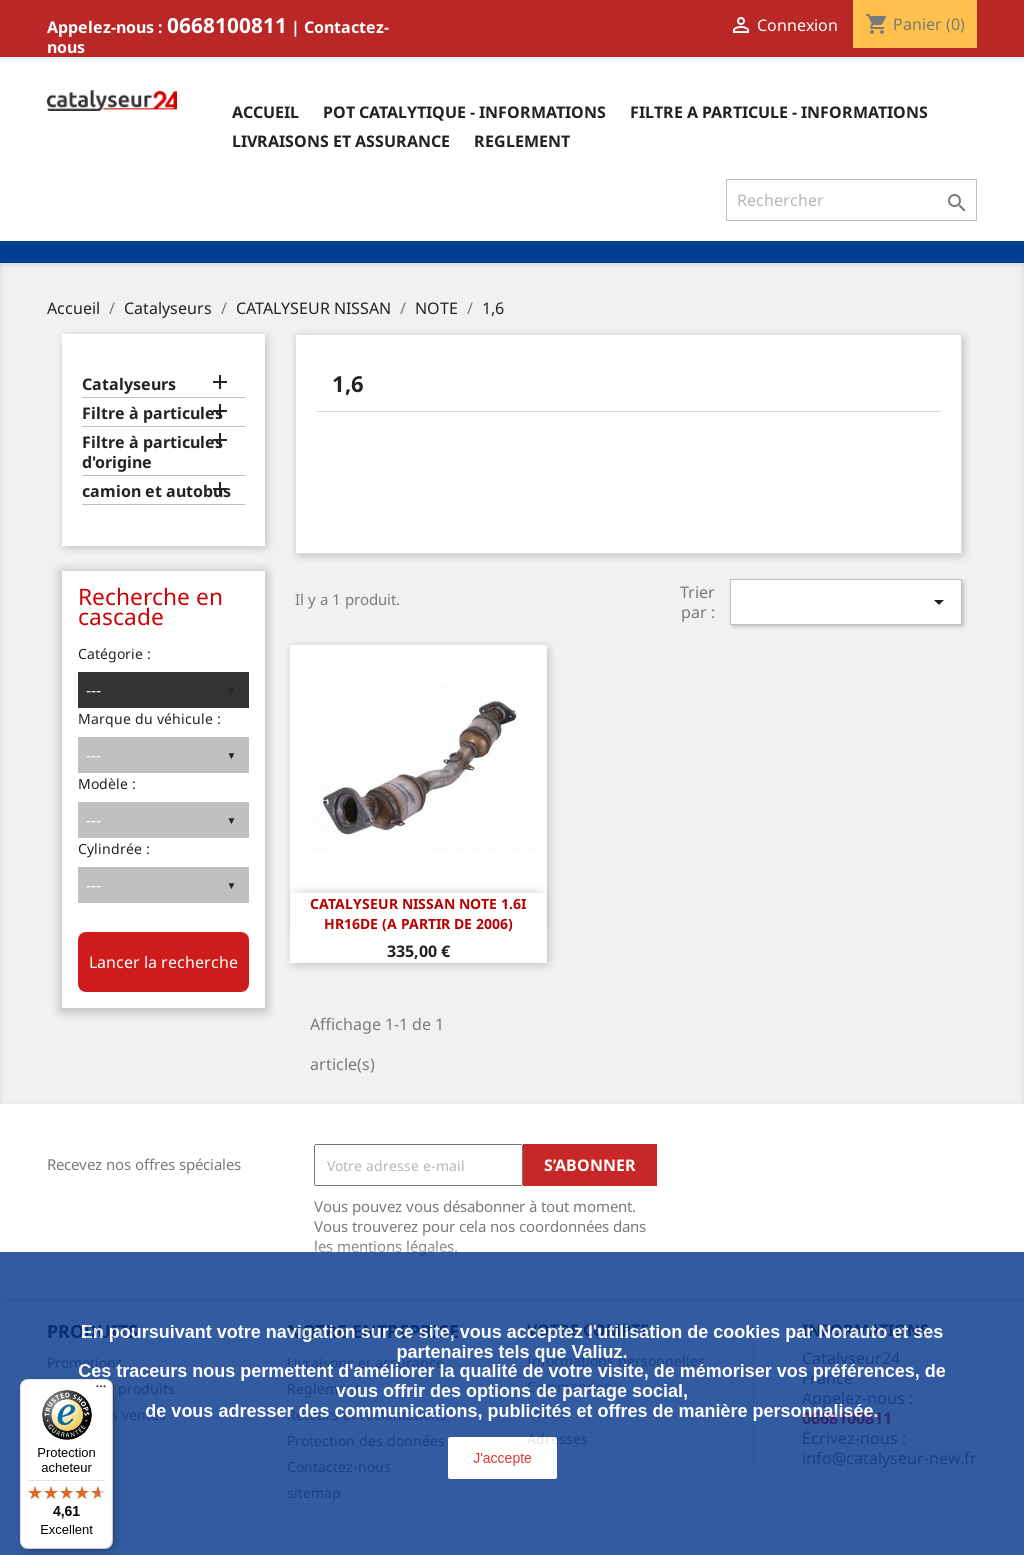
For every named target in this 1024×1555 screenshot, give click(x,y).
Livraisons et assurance (341, 141)
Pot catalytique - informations (464, 112)
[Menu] (101, 1391)
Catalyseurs (129, 384)
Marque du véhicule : (149, 718)
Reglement (522, 141)
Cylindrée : (114, 848)
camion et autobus (156, 491)
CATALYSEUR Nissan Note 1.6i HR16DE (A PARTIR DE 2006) (418, 913)
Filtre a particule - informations (779, 112)
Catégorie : (114, 653)
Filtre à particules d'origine (152, 452)
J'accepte (502, 1458)
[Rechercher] (851, 200)
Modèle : (107, 783)
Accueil (265, 112)
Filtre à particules (152, 413)
